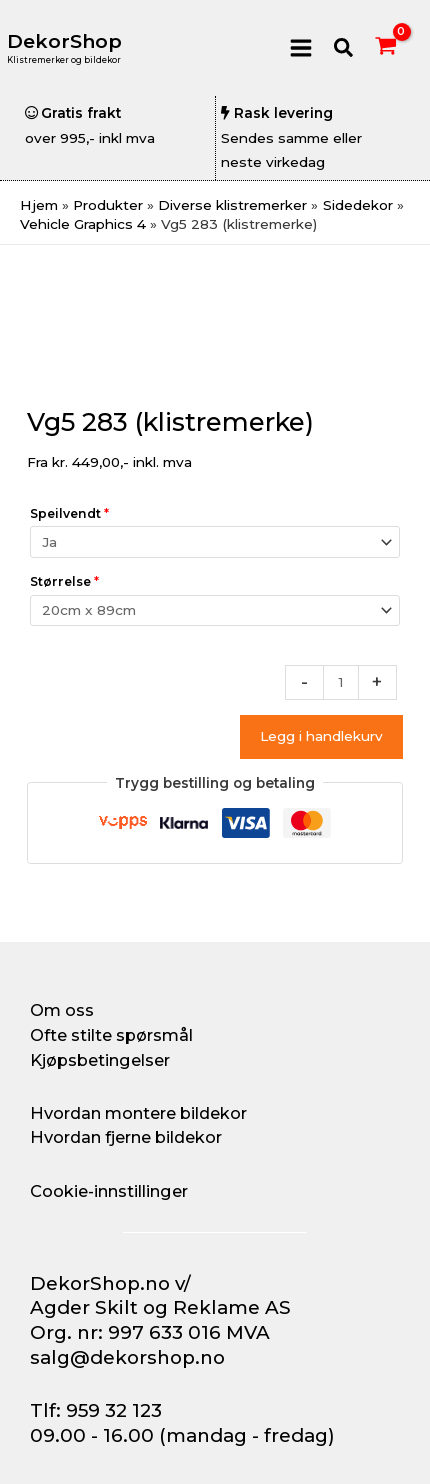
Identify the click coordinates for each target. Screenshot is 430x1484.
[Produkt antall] (341, 682)
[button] (344, 48)
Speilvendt (69, 513)
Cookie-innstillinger (109, 1191)
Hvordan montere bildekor (138, 1113)
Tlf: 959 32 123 (96, 1410)
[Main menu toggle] (300, 47)
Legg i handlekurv (321, 736)
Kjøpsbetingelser (100, 1060)
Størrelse (64, 581)
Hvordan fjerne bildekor (126, 1137)
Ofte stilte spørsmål (111, 1035)
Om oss (62, 1010)
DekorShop (64, 41)
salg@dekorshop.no (127, 1357)
